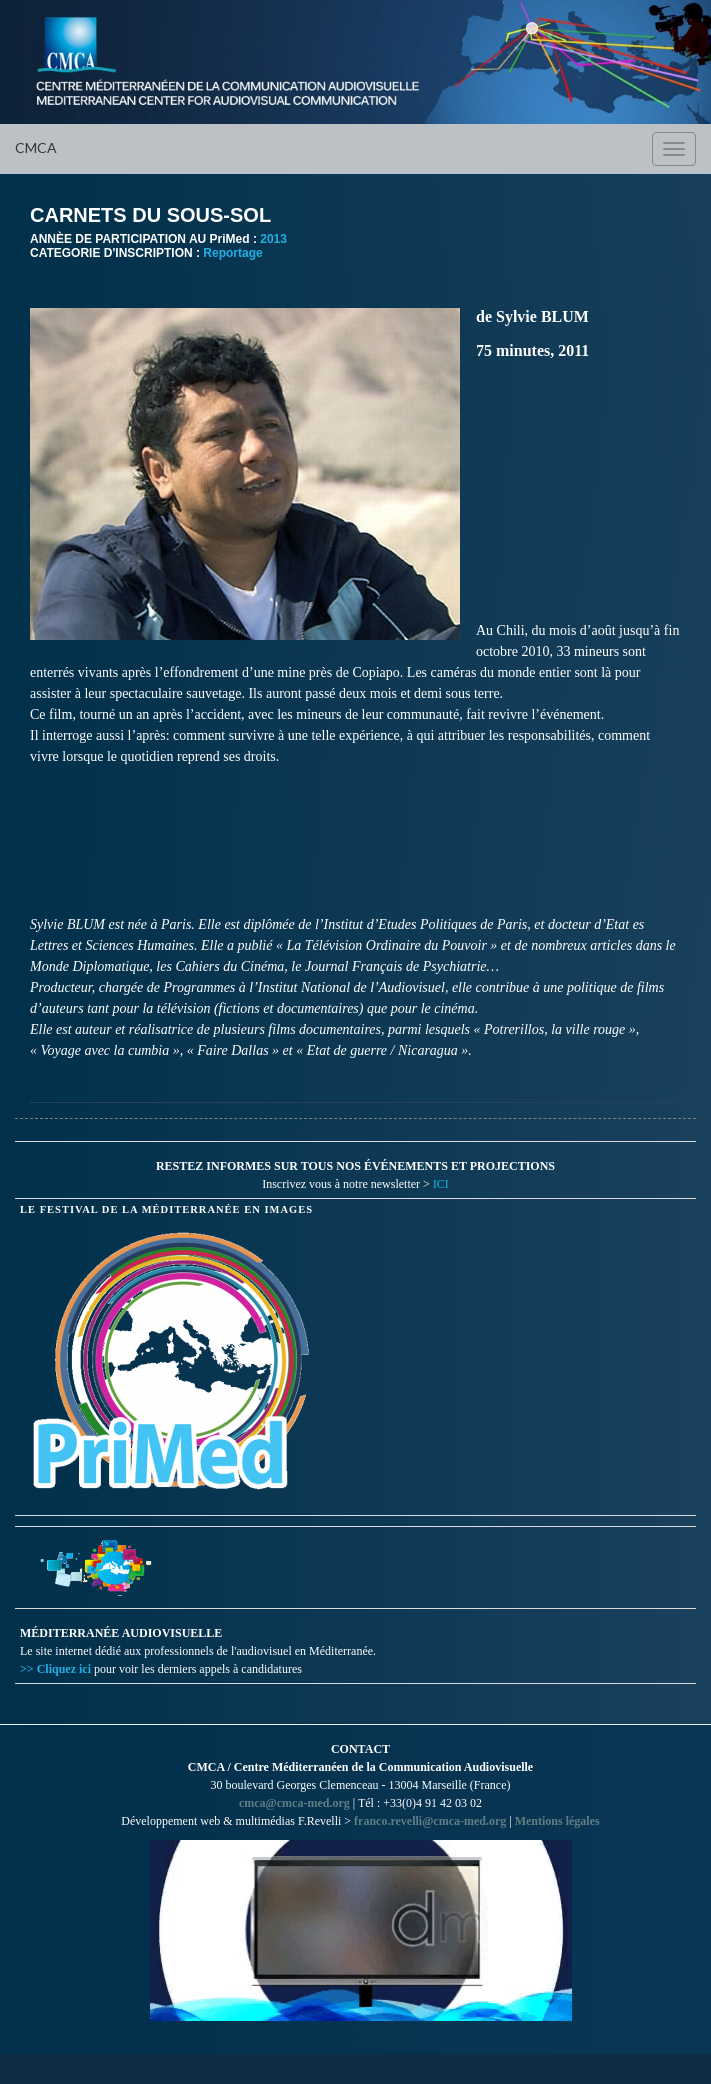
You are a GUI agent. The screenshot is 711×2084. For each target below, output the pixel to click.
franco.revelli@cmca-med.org (430, 1821)
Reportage (232, 253)
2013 (273, 239)
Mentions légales (557, 1821)
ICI (441, 1184)
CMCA (36, 147)
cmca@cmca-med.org (294, 1803)
